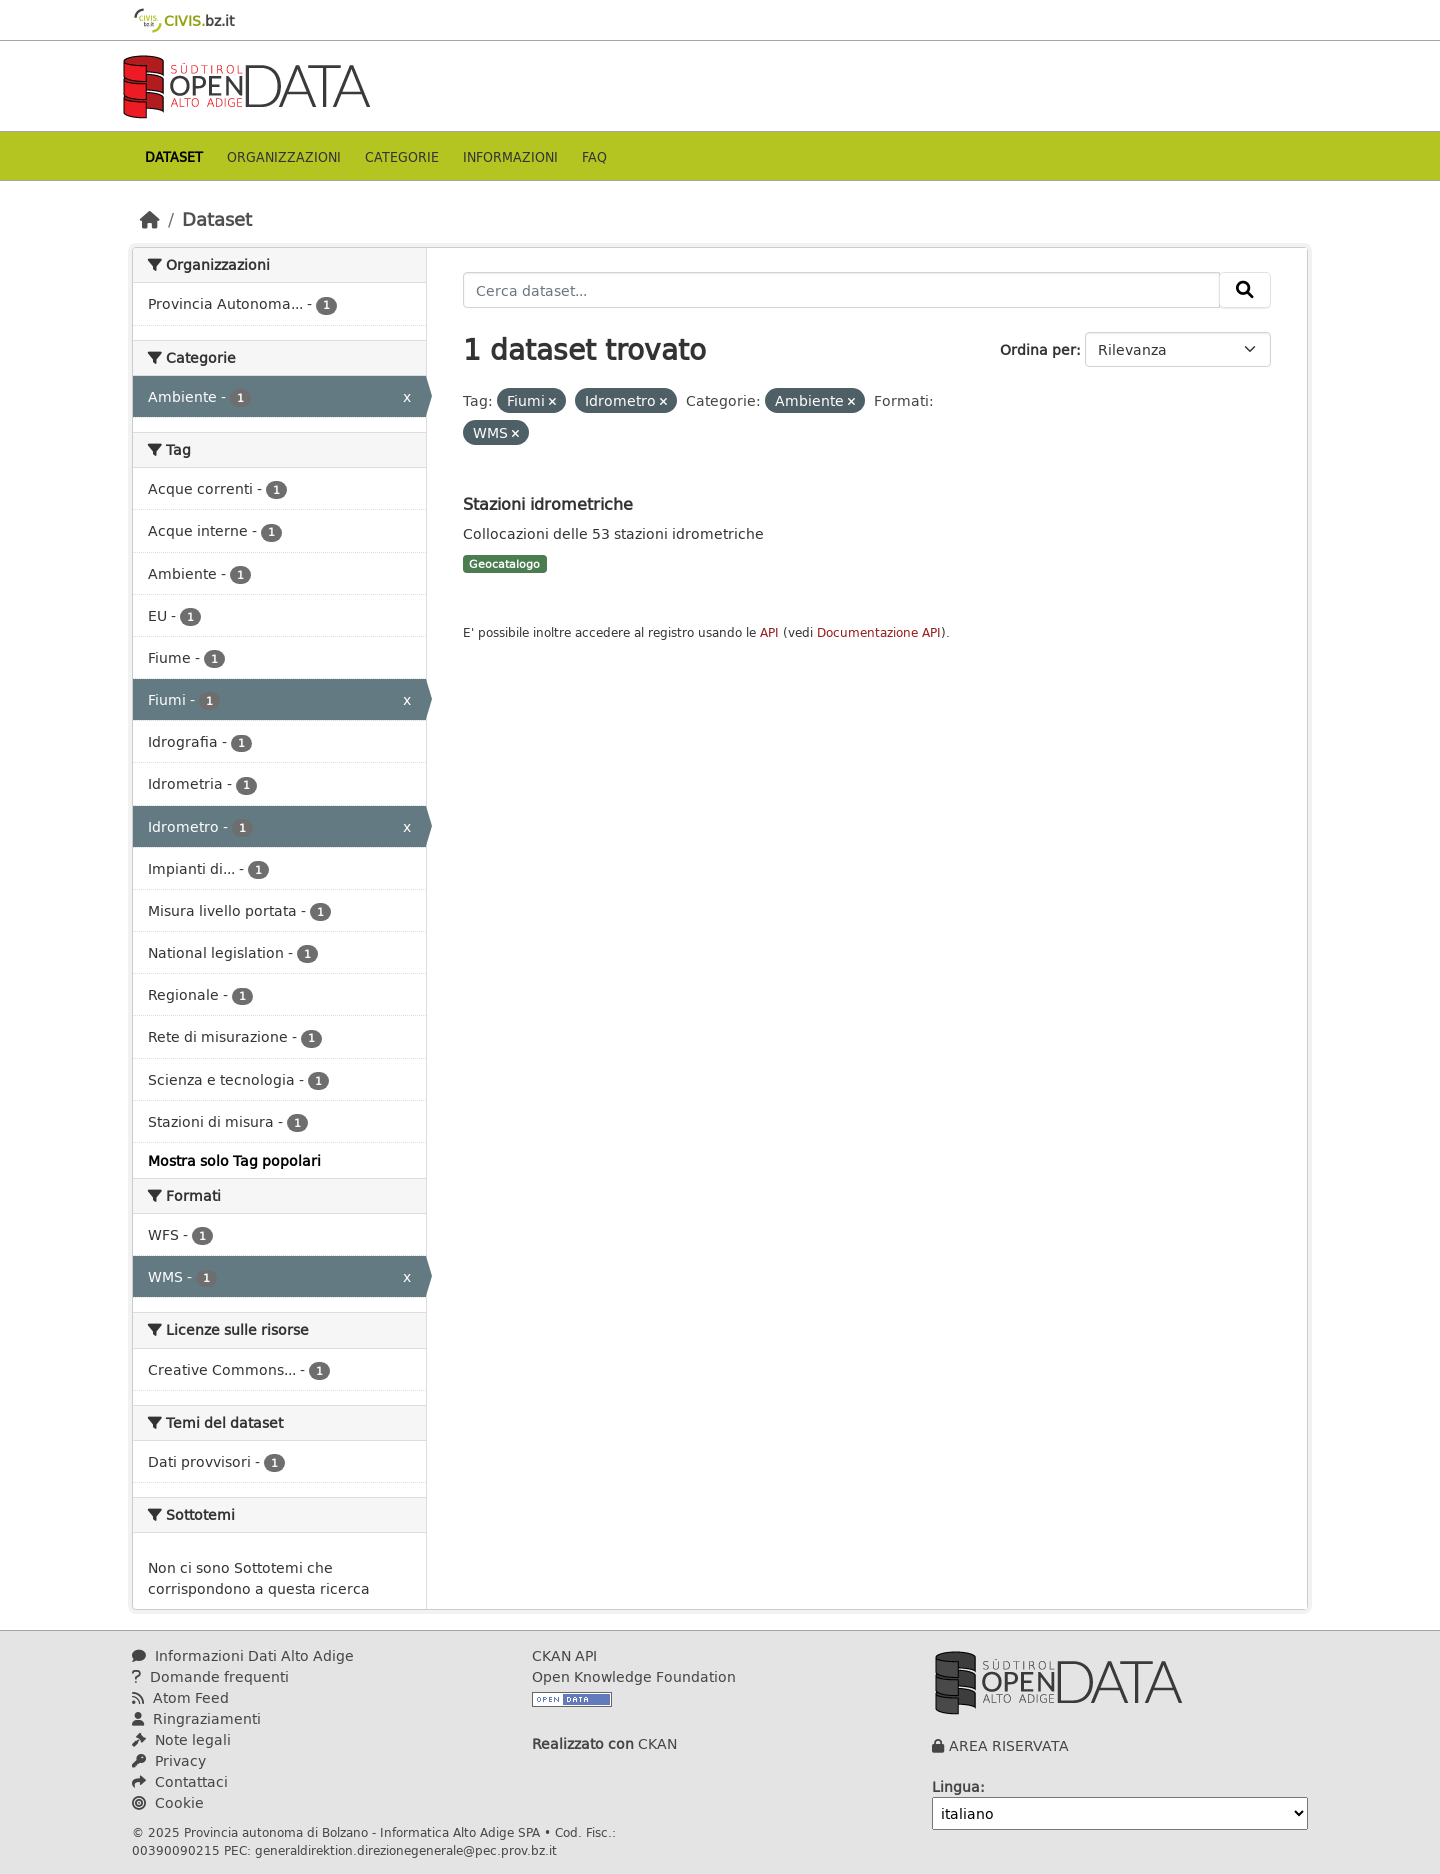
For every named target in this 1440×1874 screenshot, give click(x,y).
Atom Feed (180, 1697)
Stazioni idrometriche (548, 503)
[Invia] (1245, 290)
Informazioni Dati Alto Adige (243, 1655)
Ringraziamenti (196, 1718)
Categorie (402, 156)
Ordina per (1038, 349)
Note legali (181, 1739)
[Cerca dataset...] (842, 290)
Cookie (168, 1802)
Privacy (169, 1760)
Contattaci (180, 1781)
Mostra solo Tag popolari (234, 1160)
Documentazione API (879, 632)
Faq (594, 156)
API (769, 632)
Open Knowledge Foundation (634, 1676)
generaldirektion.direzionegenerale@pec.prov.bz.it (406, 1850)
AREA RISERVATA (1009, 1745)
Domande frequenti (210, 1676)
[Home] (150, 219)
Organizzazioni (284, 156)
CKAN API (564, 1655)
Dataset (174, 156)
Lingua (956, 1786)
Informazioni (510, 156)
